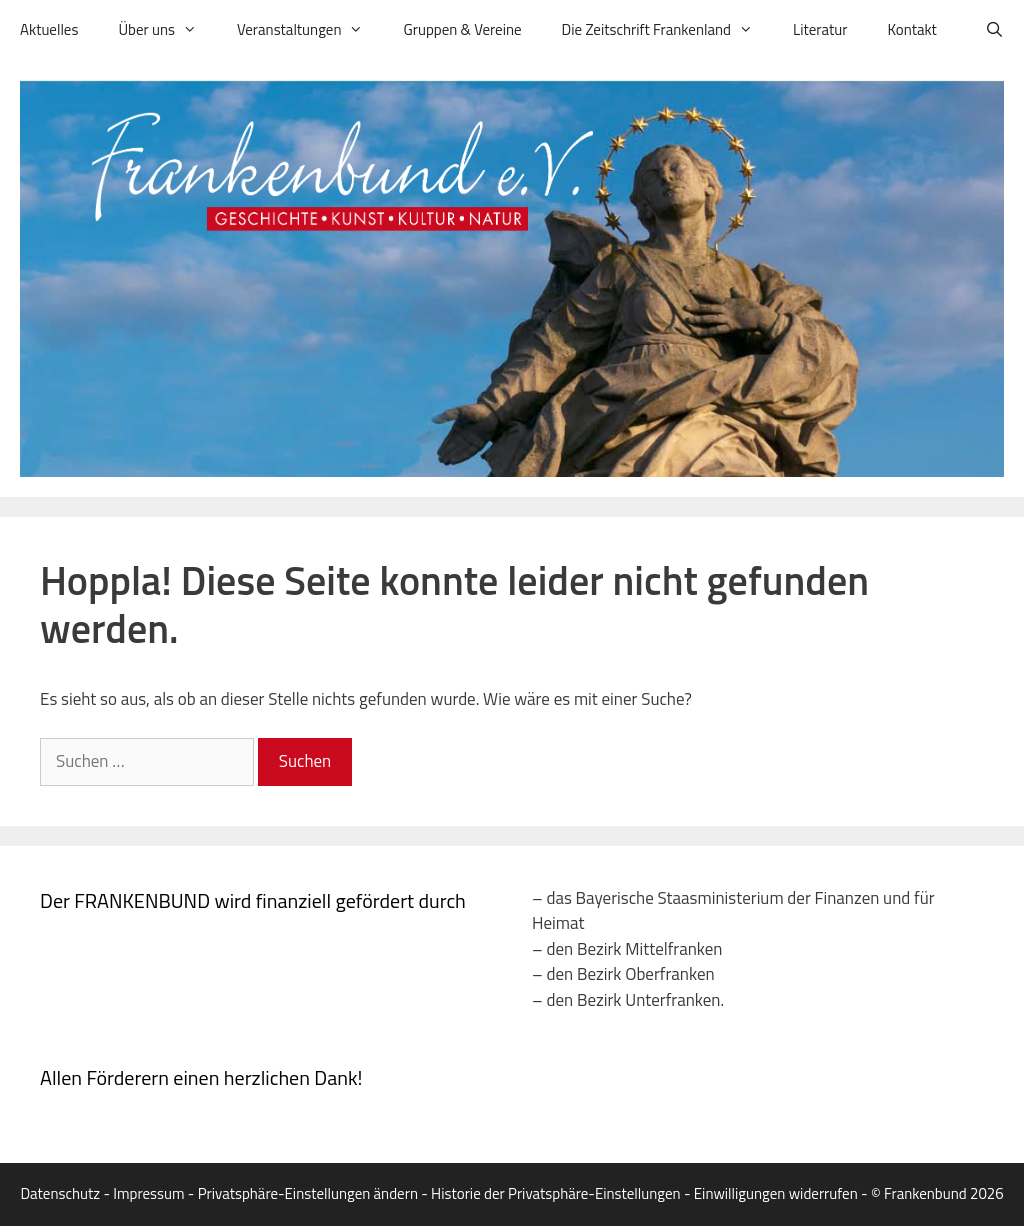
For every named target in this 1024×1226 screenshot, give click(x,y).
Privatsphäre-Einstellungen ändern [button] (308, 1193)
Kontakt (911, 29)
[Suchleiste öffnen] (994, 30)
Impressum (148, 1193)
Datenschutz (60, 1193)
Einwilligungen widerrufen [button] (776, 1193)
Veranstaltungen (310, 30)
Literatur (820, 29)
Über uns (167, 30)
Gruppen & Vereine (462, 29)
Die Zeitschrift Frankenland (667, 30)
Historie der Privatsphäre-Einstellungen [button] (556, 1193)
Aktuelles (49, 29)
